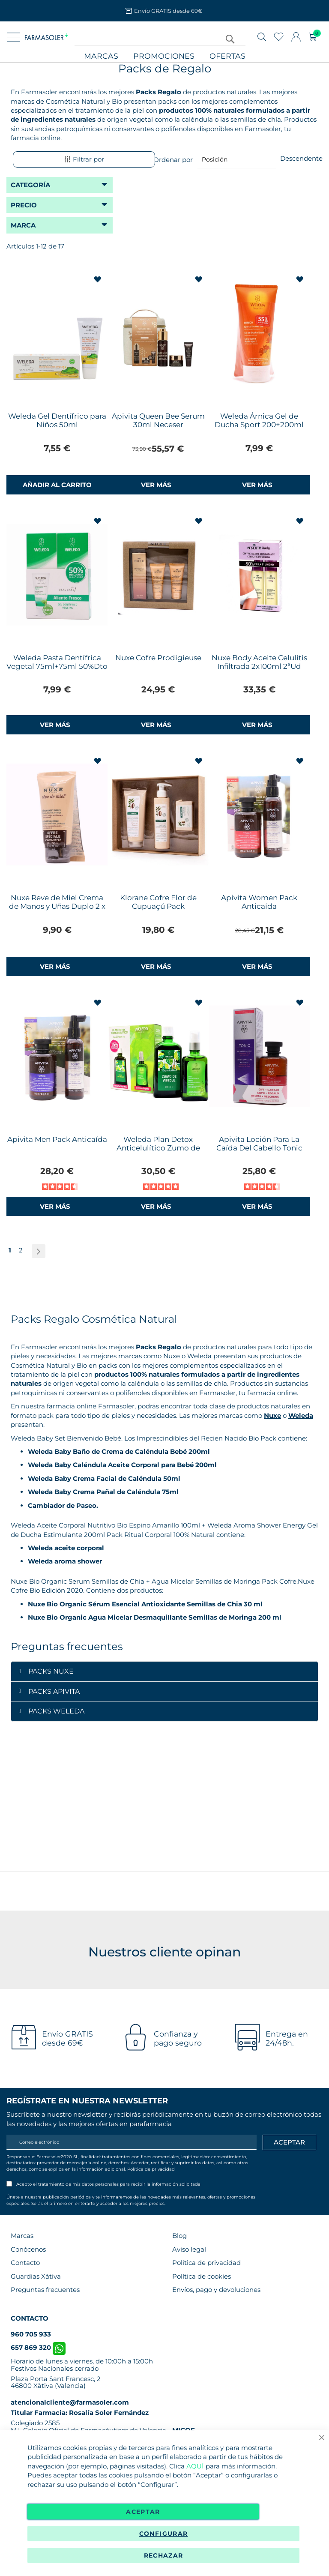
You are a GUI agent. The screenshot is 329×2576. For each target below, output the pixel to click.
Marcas (101, 56)
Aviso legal (189, 2249)
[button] (98, 279)
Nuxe (272, 1415)
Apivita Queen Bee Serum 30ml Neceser (158, 420)
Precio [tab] (24, 205)
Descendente (301, 158)
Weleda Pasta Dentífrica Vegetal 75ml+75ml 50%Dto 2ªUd (57, 666)
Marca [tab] (23, 225)
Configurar (163, 2533)
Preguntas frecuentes (45, 2289)
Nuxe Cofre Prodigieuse (158, 657)
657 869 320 (38, 2347)
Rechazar (163, 2555)
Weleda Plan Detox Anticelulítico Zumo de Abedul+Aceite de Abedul (158, 1148)
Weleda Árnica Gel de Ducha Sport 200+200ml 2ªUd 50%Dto (259, 424)
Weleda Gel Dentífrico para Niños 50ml (57, 420)
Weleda (300, 1415)
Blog (179, 2236)
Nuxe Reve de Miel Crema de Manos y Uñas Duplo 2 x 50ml (57, 906)
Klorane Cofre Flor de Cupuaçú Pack (158, 902)
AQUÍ (195, 2466)
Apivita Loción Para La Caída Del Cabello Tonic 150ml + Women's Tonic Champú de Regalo (259, 1152)
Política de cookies (201, 2276)
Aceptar (143, 2512)
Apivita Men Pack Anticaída (57, 1139)
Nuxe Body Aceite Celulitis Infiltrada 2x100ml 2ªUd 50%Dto (259, 666)
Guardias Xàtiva (36, 2276)
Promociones (163, 56)
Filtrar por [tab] (84, 159)
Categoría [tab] (30, 185)
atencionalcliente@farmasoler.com (70, 2402)
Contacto (25, 2262)
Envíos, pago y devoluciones (216, 2289)
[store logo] (46, 36)
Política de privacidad (151, 2169)
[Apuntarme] (289, 2142)
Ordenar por (173, 159)
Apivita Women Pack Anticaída (259, 902)
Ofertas (227, 56)
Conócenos (28, 2249)
